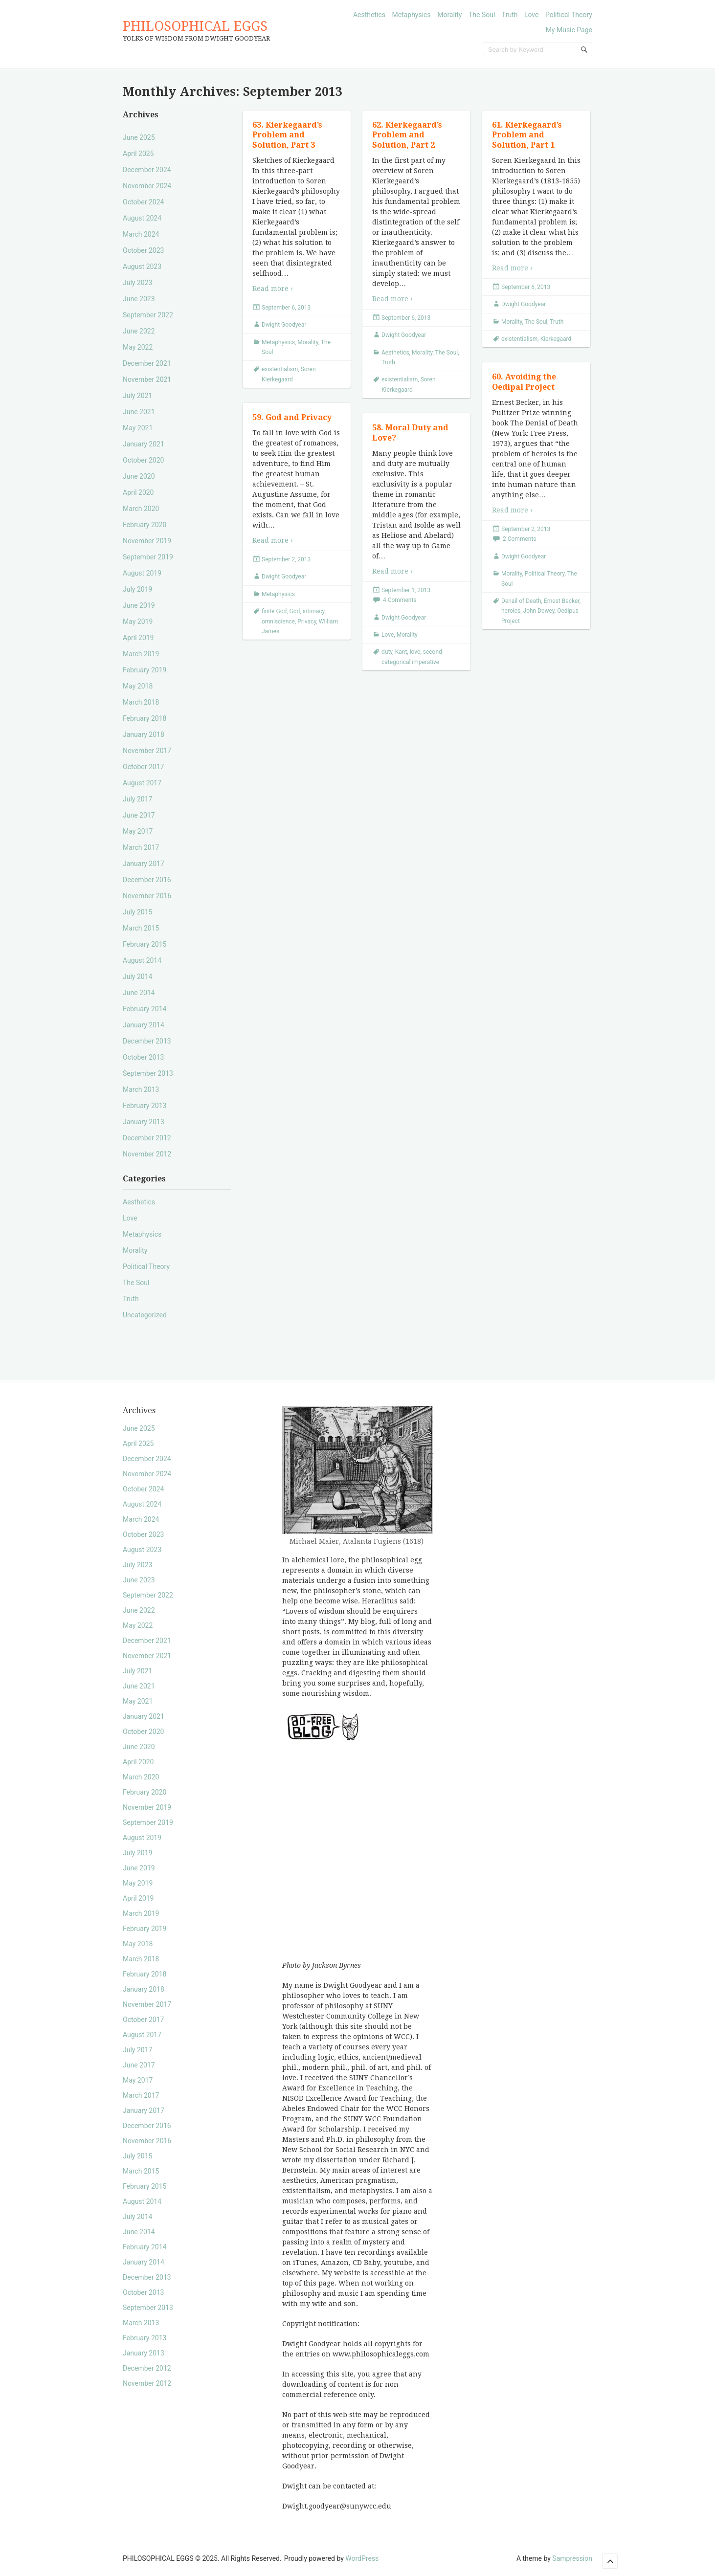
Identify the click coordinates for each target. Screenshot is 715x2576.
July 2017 (137, 799)
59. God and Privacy (292, 417)
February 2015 (144, 944)
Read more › (272, 288)
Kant (401, 651)
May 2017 (138, 831)
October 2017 (143, 767)
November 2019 (147, 541)
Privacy (306, 621)
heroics (510, 610)
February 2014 (144, 1009)
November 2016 (147, 896)
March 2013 (141, 1089)
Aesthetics (369, 15)
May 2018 (138, 686)
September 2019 (148, 557)
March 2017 (141, 847)
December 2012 (147, 1138)
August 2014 (142, 960)
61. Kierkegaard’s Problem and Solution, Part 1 (527, 135)
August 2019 (142, 573)
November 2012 (147, 1154)
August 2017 (142, 783)
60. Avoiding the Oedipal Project (524, 382)
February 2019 (144, 670)
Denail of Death (521, 601)
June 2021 (139, 412)
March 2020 (141, 508)
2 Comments (519, 538)
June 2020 (139, 476)
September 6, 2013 (286, 307)
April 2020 (138, 492)
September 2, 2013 (525, 529)
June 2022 (139, 331)
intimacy (314, 611)
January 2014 (143, 1025)
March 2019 (141, 654)
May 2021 (138, 428)
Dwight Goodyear (284, 324)
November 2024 (147, 186)
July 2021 (137, 396)
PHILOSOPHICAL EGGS (195, 26)
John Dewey (539, 610)
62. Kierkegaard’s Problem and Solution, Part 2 (407, 135)
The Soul (482, 15)
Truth (510, 15)
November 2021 (147, 379)
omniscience (278, 621)
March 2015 (141, 928)
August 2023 (142, 266)
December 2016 (147, 880)
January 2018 (143, 734)
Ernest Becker (562, 601)
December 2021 (147, 363)
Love (531, 15)
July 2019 (137, 589)
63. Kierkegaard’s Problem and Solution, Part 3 (287, 135)
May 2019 (138, 621)
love (415, 651)
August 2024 (142, 218)
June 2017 (139, 815)
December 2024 (147, 170)
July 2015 (137, 912)
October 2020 (143, 460)
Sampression (572, 2558)
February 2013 (144, 1106)
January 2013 (143, 1122)
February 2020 (144, 525)
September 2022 (148, 315)
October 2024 (143, 202)
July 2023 (137, 283)
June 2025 (139, 137)
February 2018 (144, 718)
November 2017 (147, 751)
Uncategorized (145, 1315)
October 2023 (143, 250)
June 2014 (139, 993)
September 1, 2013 (405, 590)
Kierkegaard (556, 338)
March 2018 (141, 702)
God (295, 611)
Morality (449, 15)
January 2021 (143, 444)
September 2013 (148, 1073)
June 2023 (139, 299)
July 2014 (137, 976)
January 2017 (143, 863)
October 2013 (143, 1057)
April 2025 (138, 153)
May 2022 (138, 347)
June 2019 (139, 605)
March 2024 (141, 234)
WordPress (362, 2558)
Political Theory (568, 15)
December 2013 (147, 1041)
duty (386, 651)
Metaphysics (411, 15)
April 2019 (138, 638)
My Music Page (569, 30)
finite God (274, 611)
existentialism (280, 369)
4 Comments (400, 600)
